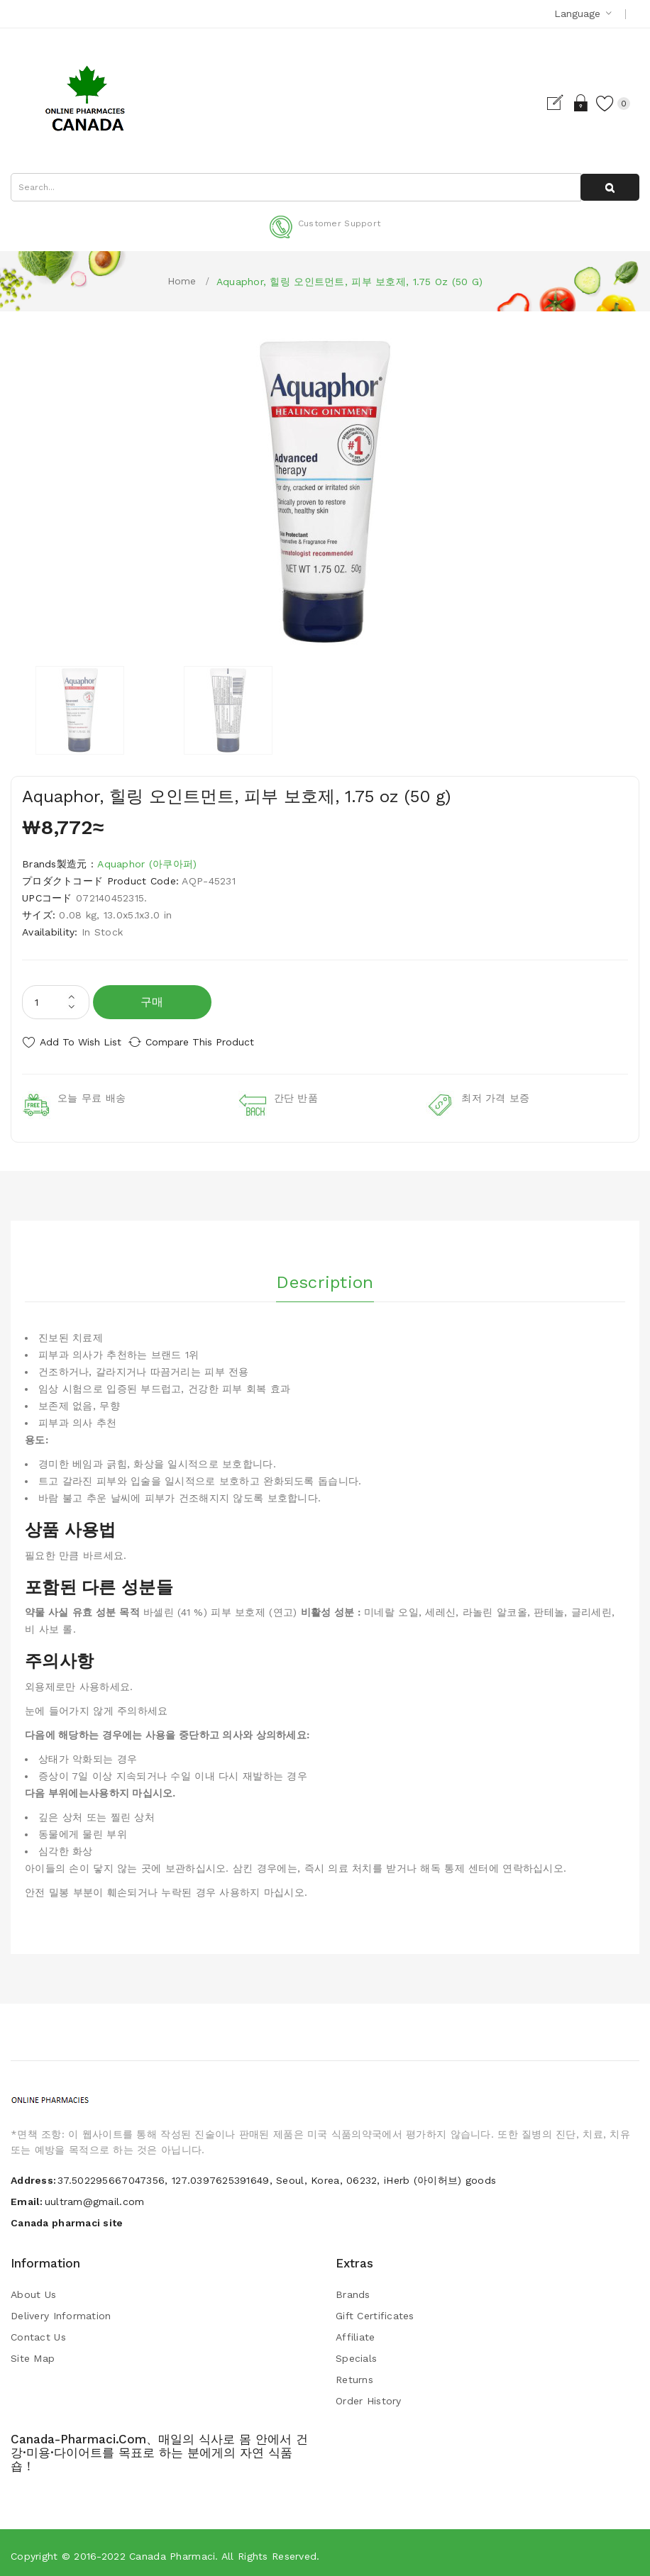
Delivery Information (61, 2310)
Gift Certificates (375, 2310)
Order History (369, 2395)
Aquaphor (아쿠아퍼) (147, 864)
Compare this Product (213, 1042)
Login (567, 102)
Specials (356, 2352)
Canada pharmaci (172, 2550)
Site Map (33, 2352)
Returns (354, 2374)
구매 (152, 1002)
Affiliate (355, 2331)
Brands (353, 2288)
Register (542, 102)
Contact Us (38, 2331)
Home (182, 281)
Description (324, 1272)
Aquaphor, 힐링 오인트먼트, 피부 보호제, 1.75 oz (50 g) (349, 281)
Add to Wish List (80, 1042)
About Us (33, 2288)
